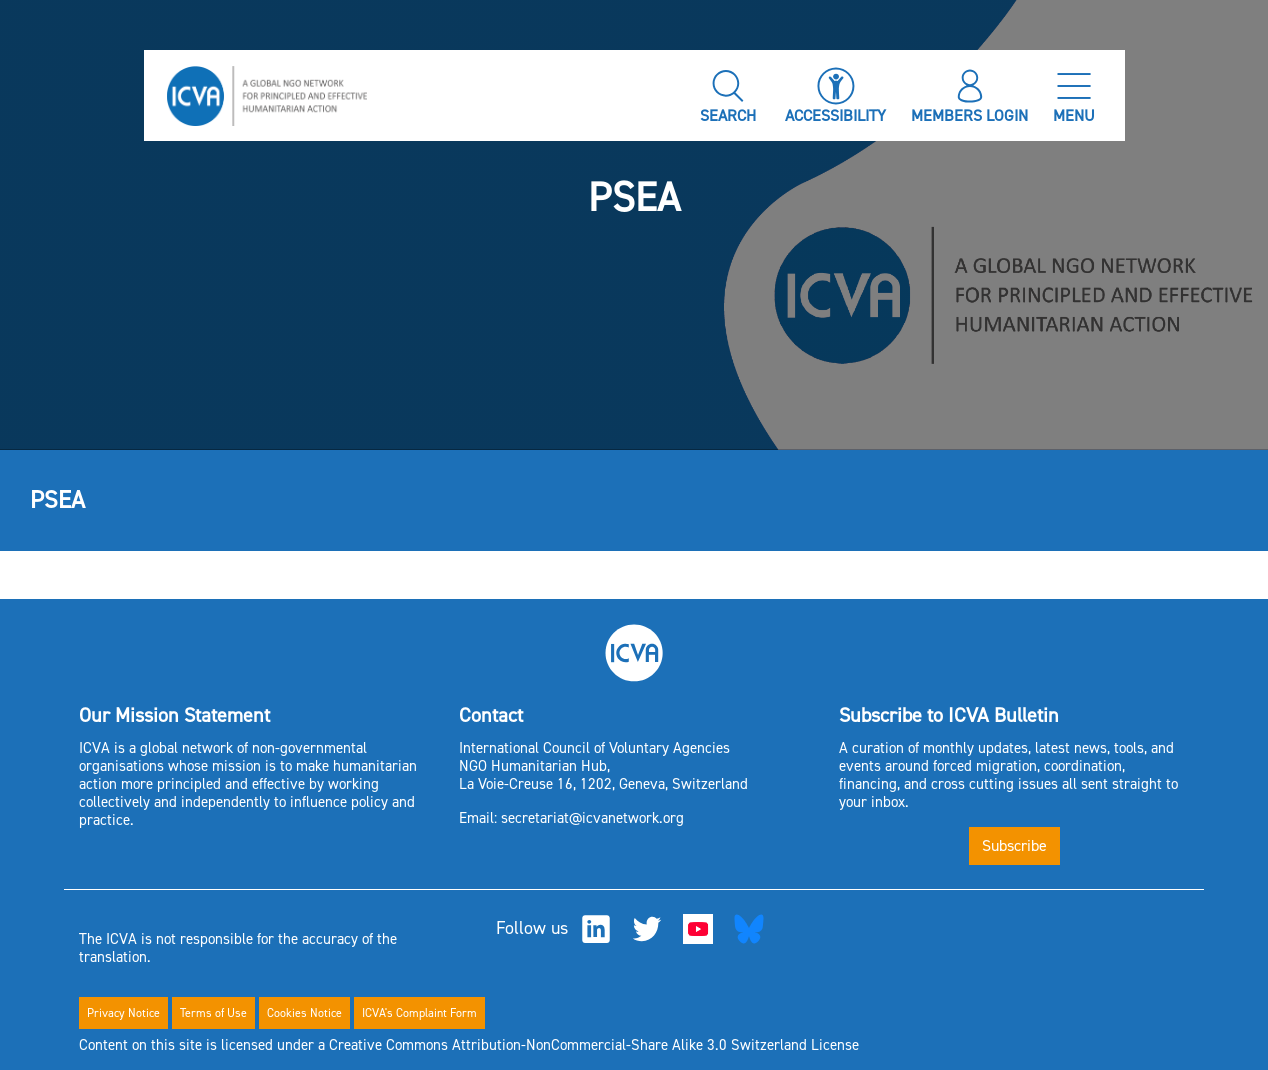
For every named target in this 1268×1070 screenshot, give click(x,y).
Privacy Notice (123, 1013)
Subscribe (1014, 845)
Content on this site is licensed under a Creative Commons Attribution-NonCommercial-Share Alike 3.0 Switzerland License (469, 1045)
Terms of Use (213, 1013)
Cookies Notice (304, 1013)
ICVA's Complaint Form (419, 1013)
